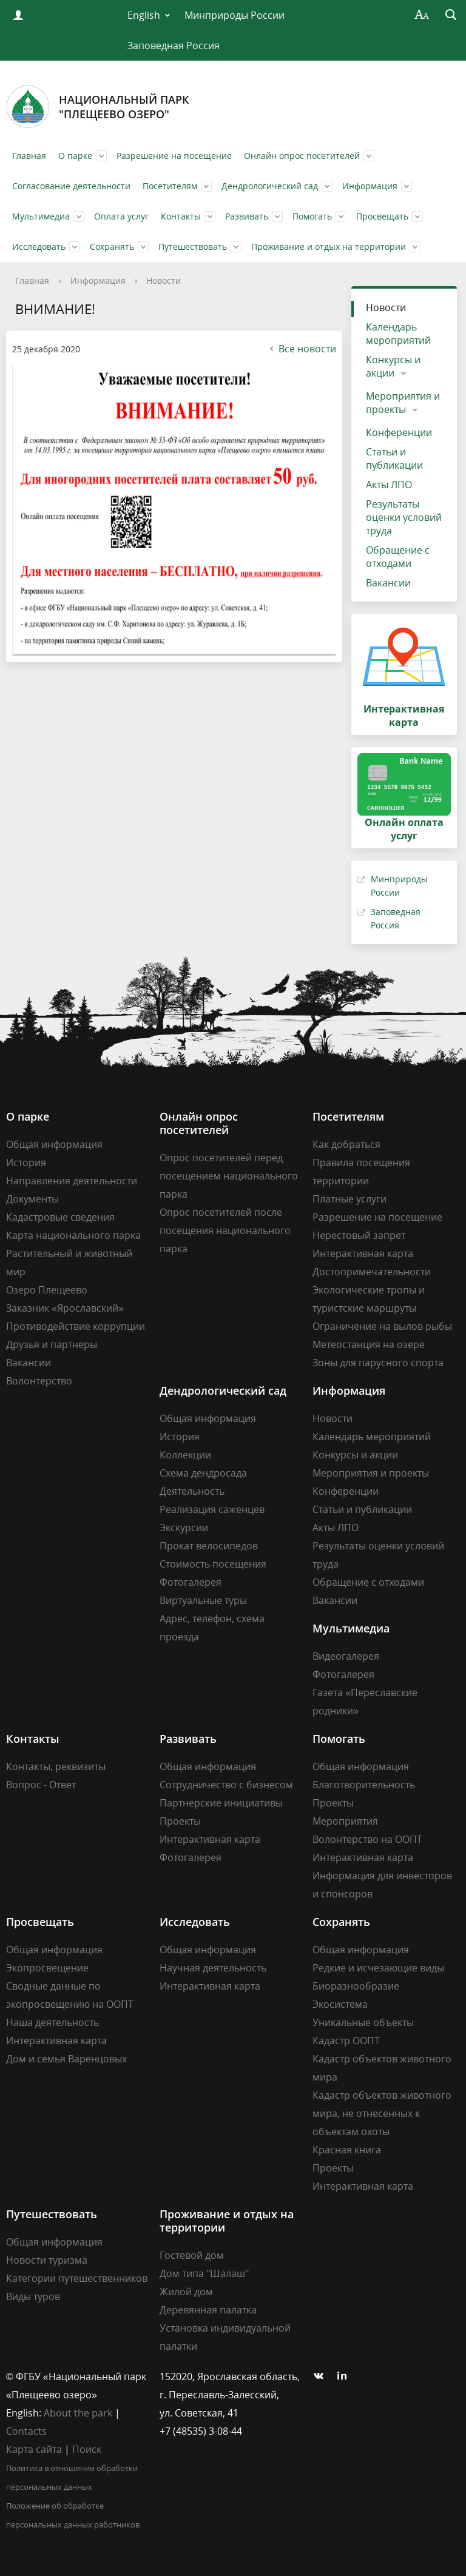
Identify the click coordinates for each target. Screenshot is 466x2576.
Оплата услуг (121, 216)
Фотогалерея (190, 1582)
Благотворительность (363, 1784)
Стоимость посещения (213, 1564)
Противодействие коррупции (75, 1326)
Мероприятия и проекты (403, 402)
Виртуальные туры (203, 1600)
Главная (29, 155)
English (143, 15)
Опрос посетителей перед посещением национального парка (229, 1176)
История (26, 1162)
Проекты (180, 1821)
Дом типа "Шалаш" (204, 2273)
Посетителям (170, 186)
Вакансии (388, 582)
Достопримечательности (371, 1271)
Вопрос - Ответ (41, 1784)
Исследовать (39, 246)
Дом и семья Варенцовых (66, 2058)
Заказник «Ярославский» (65, 1308)
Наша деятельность (52, 2022)
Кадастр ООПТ (346, 2040)
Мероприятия (345, 1821)
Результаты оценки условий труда (404, 517)
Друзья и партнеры (51, 1344)
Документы (32, 1199)
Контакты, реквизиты (56, 1766)
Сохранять (112, 246)
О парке (75, 155)
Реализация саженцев (212, 1509)
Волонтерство (39, 1380)
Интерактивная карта (362, 1253)
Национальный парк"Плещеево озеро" (97, 107)
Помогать (312, 216)
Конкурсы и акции (393, 366)
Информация (369, 186)
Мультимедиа (41, 216)
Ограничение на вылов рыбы (382, 1326)
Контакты (181, 216)
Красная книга (346, 2149)
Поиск (86, 2449)
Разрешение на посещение (174, 155)
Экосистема (340, 2004)
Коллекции (185, 1454)
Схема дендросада (203, 1473)
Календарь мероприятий (398, 333)
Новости (163, 280)
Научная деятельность (213, 1967)
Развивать (246, 216)
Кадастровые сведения (60, 1217)
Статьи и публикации (394, 458)
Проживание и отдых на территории (328, 246)
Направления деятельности (71, 1180)
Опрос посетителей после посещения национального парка (225, 1230)
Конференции (399, 432)
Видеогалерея (345, 1656)
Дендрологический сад (269, 186)
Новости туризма (46, 2260)
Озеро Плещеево (46, 1289)
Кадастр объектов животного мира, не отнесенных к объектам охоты (381, 2113)
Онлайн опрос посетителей (302, 155)
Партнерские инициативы (221, 1803)
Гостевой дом (192, 2255)
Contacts (26, 2431)
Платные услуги (349, 1199)
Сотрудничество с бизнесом (226, 1784)
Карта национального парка (73, 1235)
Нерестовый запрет (358, 1235)
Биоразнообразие (355, 1986)
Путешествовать (192, 246)
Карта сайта (34, 2449)
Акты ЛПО (389, 484)
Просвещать (382, 216)
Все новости (301, 348)
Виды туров (33, 2296)
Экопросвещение (47, 1967)
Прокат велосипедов (209, 1545)
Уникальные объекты (363, 2022)
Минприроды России (234, 15)
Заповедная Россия (173, 45)
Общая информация (54, 1144)
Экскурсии (184, 1527)
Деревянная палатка (208, 2309)
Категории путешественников (76, 2278)
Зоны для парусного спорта (378, 1362)
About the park (78, 2413)
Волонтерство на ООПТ (367, 1839)
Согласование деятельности (71, 186)
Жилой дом (186, 2291)
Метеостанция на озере (368, 1344)
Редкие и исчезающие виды (378, 1967)
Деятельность (192, 1491)
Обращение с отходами (398, 556)
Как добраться (346, 1144)
